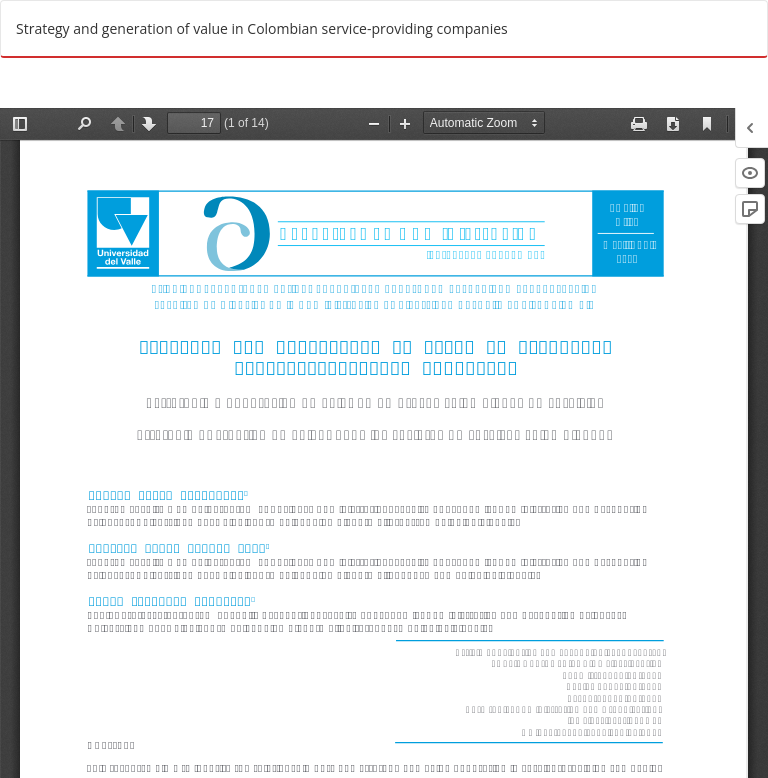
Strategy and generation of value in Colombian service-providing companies (262, 28)
